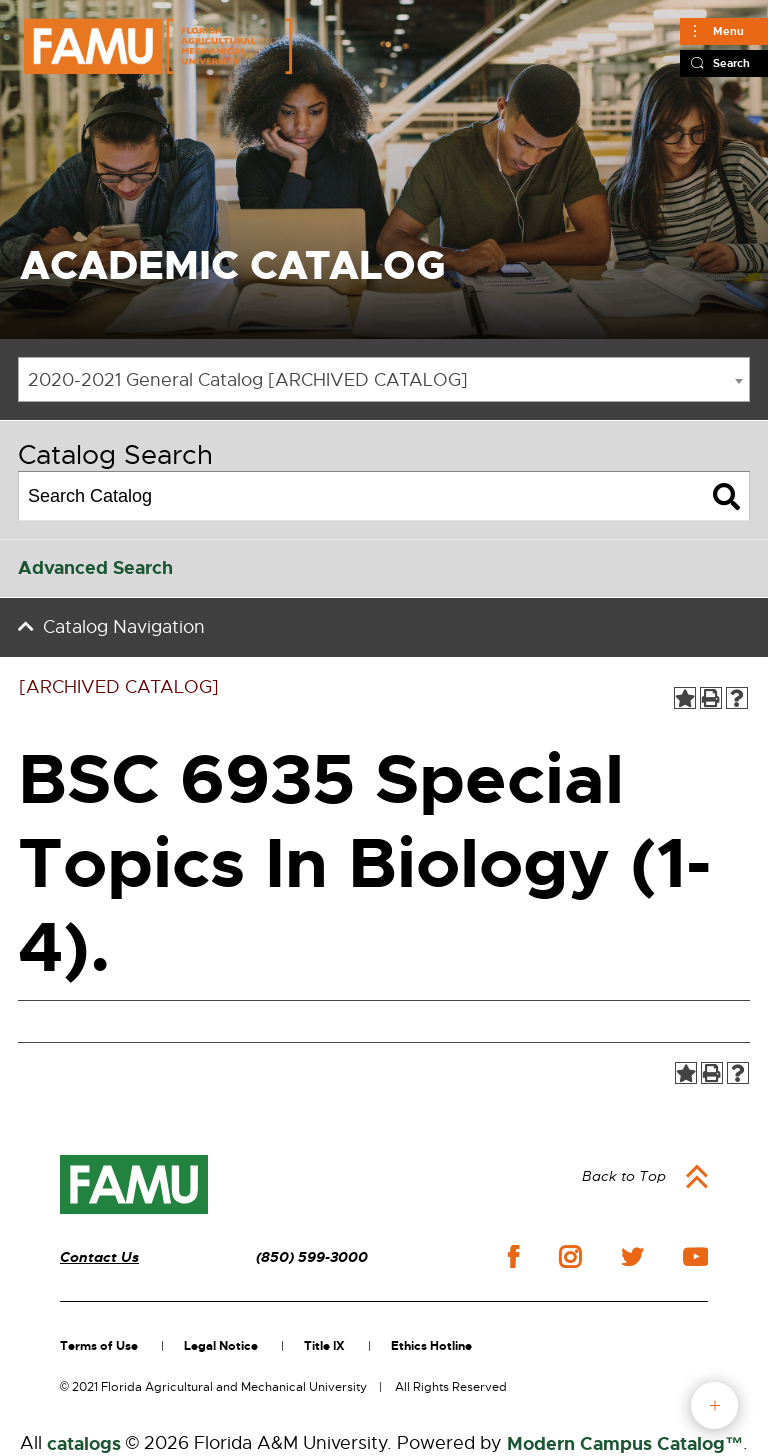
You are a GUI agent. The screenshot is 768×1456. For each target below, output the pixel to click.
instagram (570, 1257)
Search (731, 63)
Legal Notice (221, 1346)
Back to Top (624, 1176)
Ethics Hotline (431, 1346)
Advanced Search (95, 568)
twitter (632, 1257)
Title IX (324, 1346)
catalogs (84, 1444)
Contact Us (99, 1257)
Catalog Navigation (124, 627)
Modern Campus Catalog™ (625, 1444)
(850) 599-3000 (312, 1257)
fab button (714, 1405)
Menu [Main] (728, 31)
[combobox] (384, 379)
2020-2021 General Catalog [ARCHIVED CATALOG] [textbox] (248, 380)
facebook (513, 1256)
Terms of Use (99, 1346)
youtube (695, 1257)
